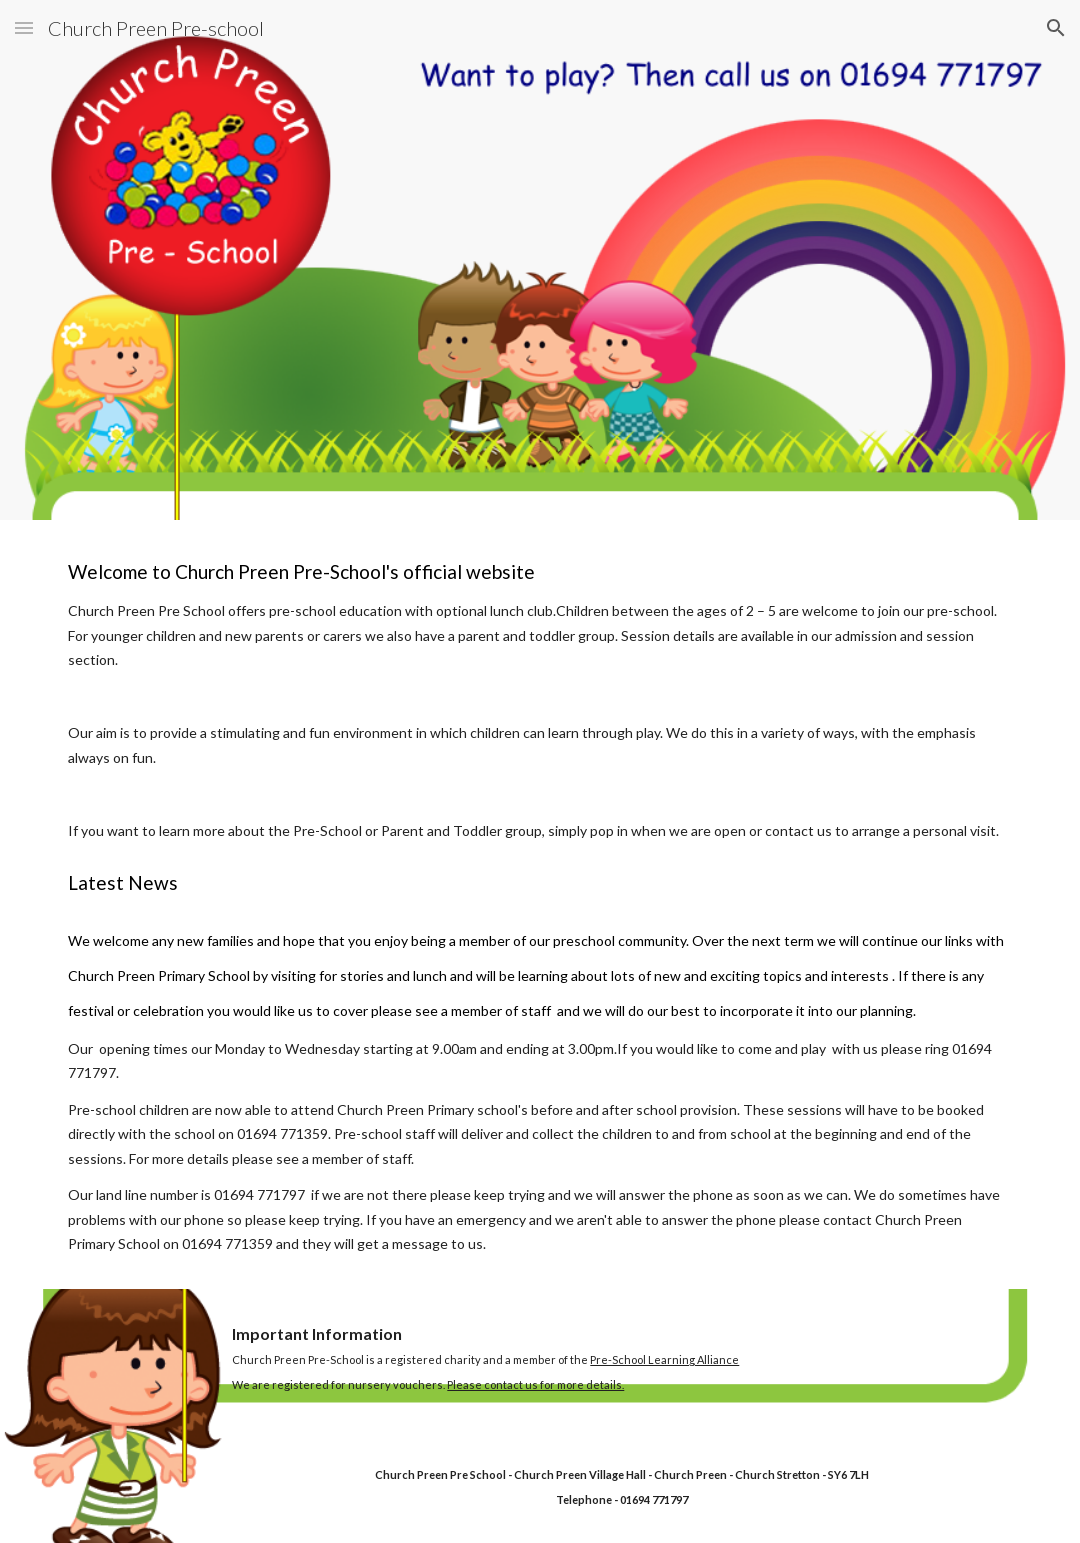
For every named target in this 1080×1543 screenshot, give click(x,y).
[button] (24, 27)
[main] (539, 904)
